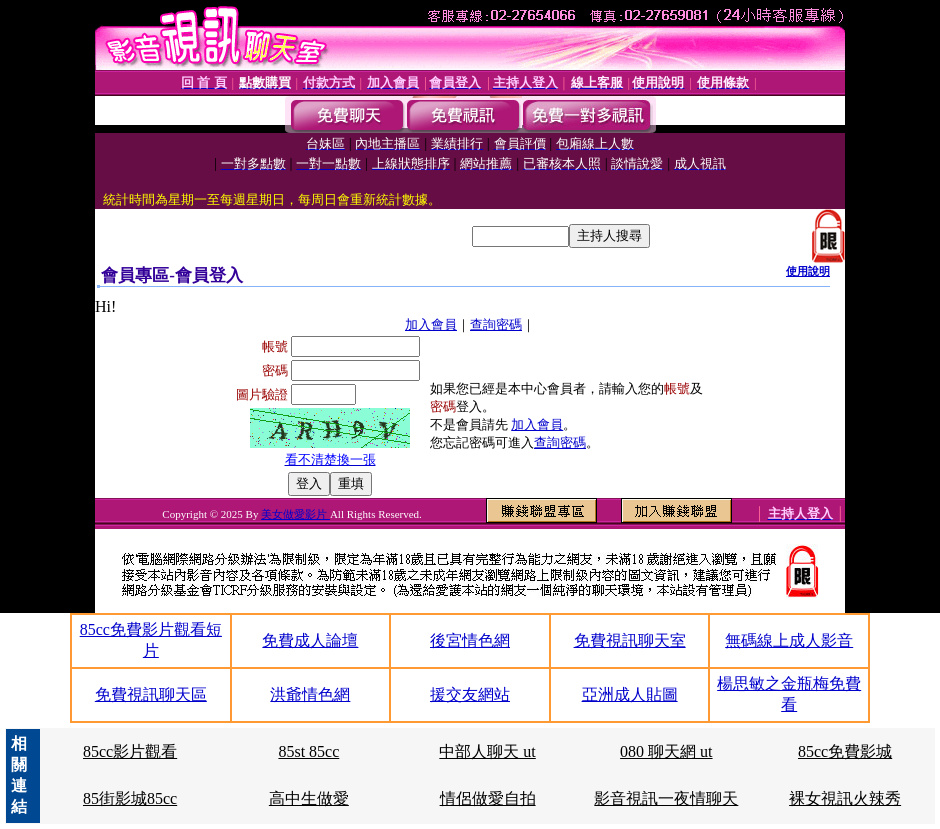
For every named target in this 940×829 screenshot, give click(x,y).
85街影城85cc (130, 798)
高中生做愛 (309, 798)
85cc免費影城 (845, 751)
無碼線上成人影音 (789, 640)
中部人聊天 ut (487, 751)
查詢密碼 (496, 324)
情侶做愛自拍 (488, 798)
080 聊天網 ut (666, 751)
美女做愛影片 (295, 514)
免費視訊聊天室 (630, 640)
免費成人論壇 (310, 640)
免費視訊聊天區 (151, 694)
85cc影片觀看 (130, 751)
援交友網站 (470, 694)
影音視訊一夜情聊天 (666, 798)
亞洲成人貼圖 (630, 694)
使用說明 (808, 271)
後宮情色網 (470, 640)
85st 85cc (308, 751)
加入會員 (431, 324)
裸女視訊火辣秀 (845, 798)
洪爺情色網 (310, 694)
